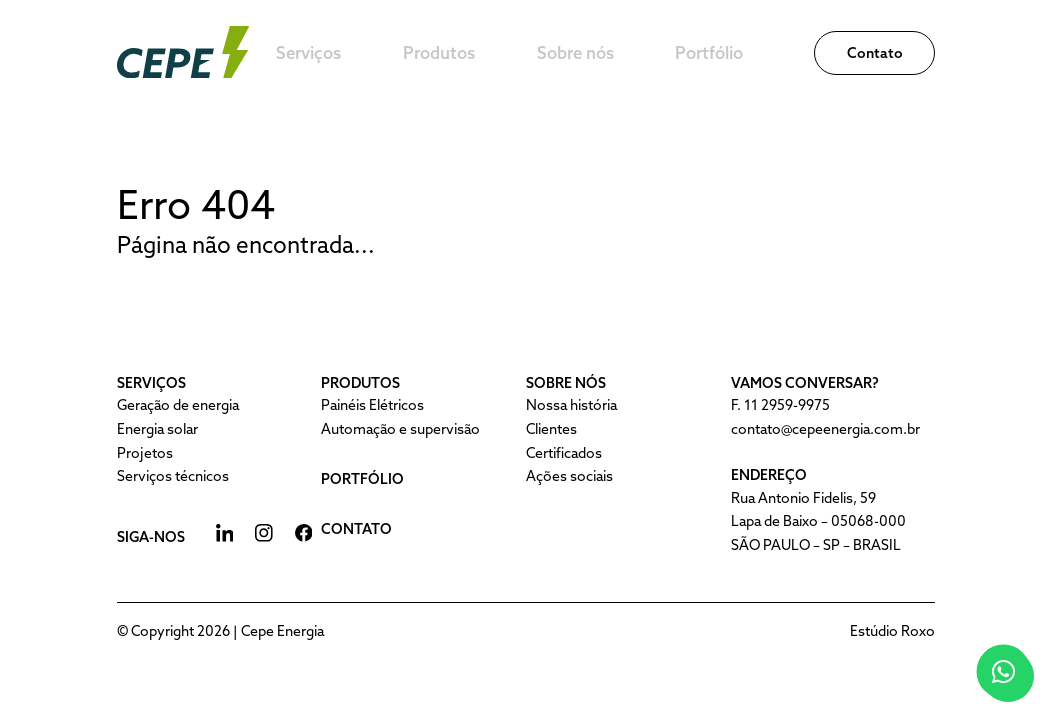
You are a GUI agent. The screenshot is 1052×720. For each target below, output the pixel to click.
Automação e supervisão (400, 429)
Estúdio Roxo (892, 631)
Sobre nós (645, 53)
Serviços (400, 53)
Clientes (551, 429)
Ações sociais (569, 476)
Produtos (520, 53)
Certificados (564, 453)
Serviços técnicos (173, 476)
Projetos (145, 453)
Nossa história (571, 405)
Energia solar (157, 429)
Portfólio (769, 53)
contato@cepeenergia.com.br (825, 429)
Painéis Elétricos (372, 405)
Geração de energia (178, 405)
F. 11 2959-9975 (780, 405)
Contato (875, 53)
